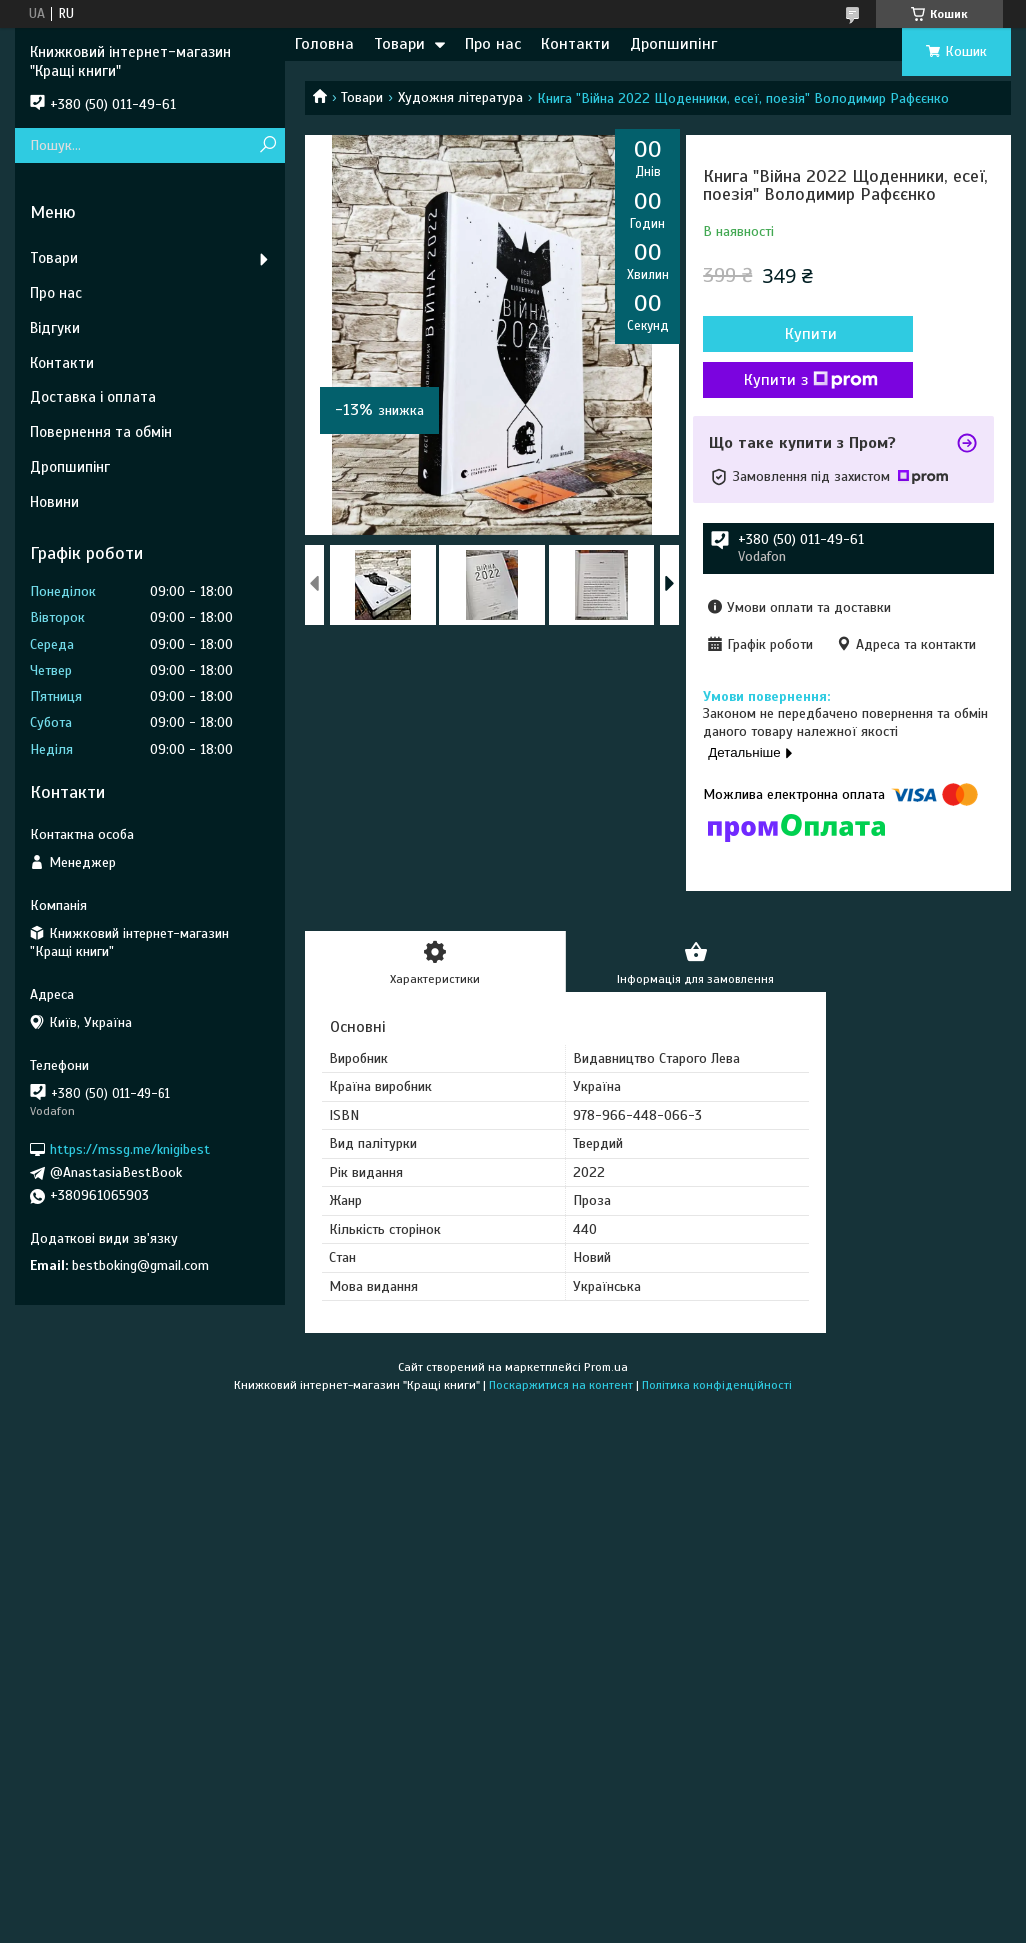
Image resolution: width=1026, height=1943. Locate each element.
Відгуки (55, 328)
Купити (811, 334)
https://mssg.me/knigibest (130, 1149)
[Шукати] (267, 145)
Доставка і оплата (93, 397)
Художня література (460, 97)
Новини (54, 502)
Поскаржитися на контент (561, 1385)
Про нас (493, 44)
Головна (324, 44)
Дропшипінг (673, 44)
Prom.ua (606, 1367)
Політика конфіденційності (717, 1385)
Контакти (575, 44)
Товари (399, 44)
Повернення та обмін (101, 432)
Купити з (811, 380)
